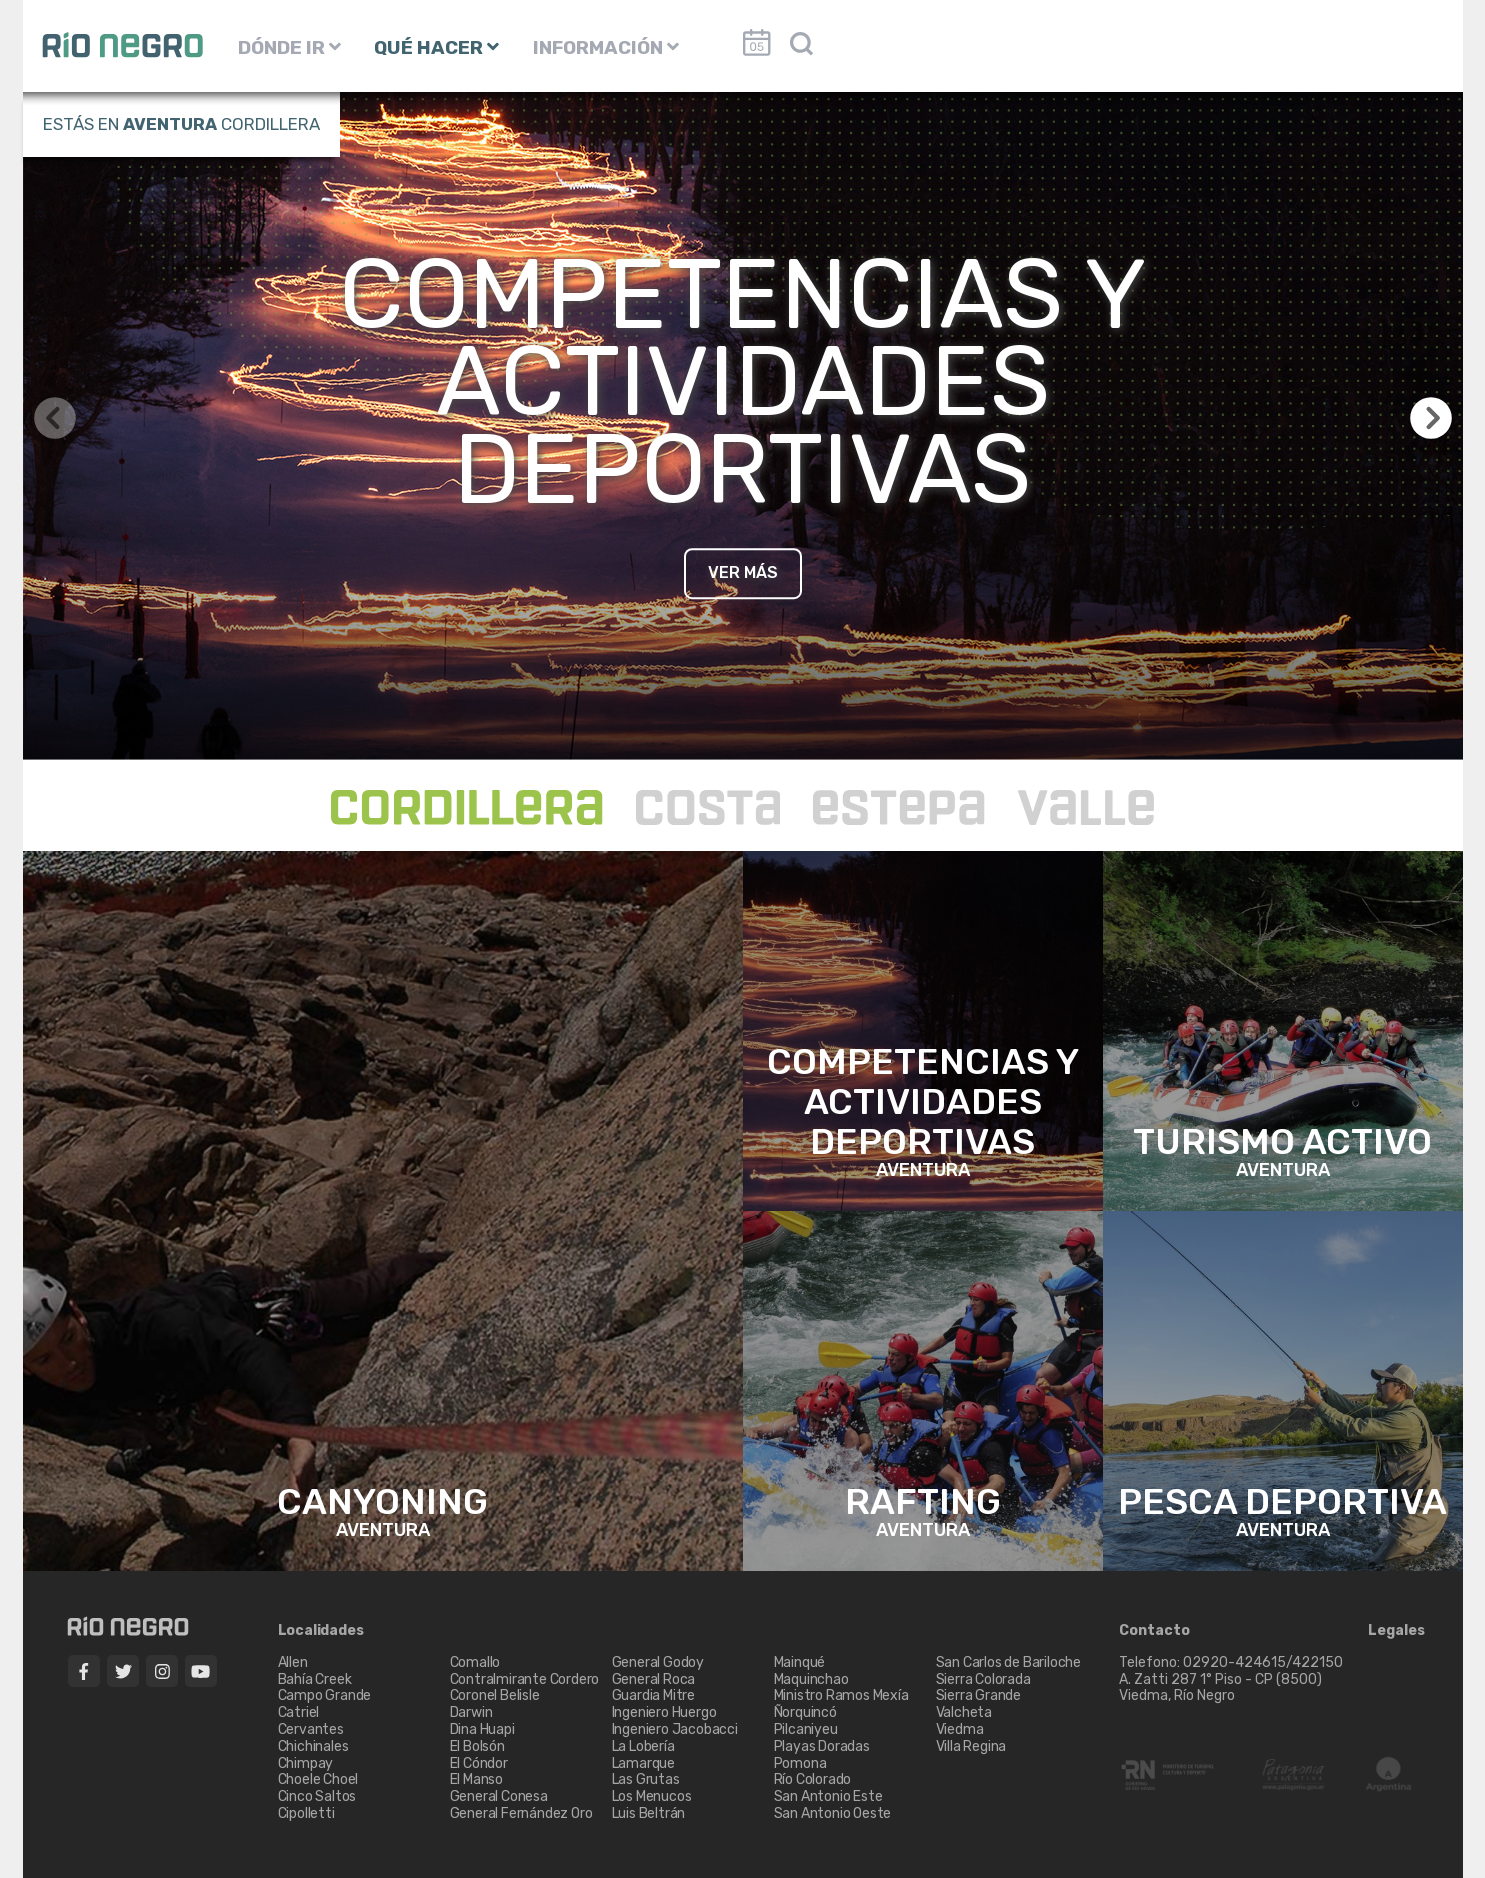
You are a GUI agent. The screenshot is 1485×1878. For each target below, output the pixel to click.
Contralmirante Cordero (525, 1679)
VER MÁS (743, 572)
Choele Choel (318, 1779)
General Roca (654, 1679)
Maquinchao (811, 1679)
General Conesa (499, 1796)
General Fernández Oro (521, 1813)
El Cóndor (479, 1763)
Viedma (960, 1729)
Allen (293, 1662)
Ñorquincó (805, 1712)
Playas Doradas (822, 1746)
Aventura (170, 124)
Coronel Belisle (495, 1695)
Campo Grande (325, 1695)
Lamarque (643, 1763)
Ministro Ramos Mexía (841, 1695)
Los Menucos (652, 1796)
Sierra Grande (978, 1695)
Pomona (800, 1763)
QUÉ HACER (436, 47)
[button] (1431, 418)
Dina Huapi (482, 1729)
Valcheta (964, 1712)
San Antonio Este (828, 1796)
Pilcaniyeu (806, 1729)
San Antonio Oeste (833, 1813)
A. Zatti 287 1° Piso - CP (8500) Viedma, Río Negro (1222, 1688)
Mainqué (800, 1662)
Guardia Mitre (653, 1695)
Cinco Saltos (317, 1796)
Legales (1396, 1631)
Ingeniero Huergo (664, 1712)
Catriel (299, 1712)
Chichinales (313, 1746)
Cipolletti (306, 1813)
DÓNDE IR (289, 47)
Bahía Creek (315, 1679)
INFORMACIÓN (606, 47)
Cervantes (311, 1729)
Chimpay (306, 1763)
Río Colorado (813, 1779)
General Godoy (658, 1662)
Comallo (475, 1662)
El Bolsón (477, 1746)
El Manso (476, 1779)
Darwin (471, 1712)
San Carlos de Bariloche (1008, 1662)
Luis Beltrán (649, 1813)
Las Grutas (646, 1779)
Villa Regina (971, 1746)
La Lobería (643, 1746)
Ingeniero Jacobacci (675, 1729)
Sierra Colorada (983, 1679)
